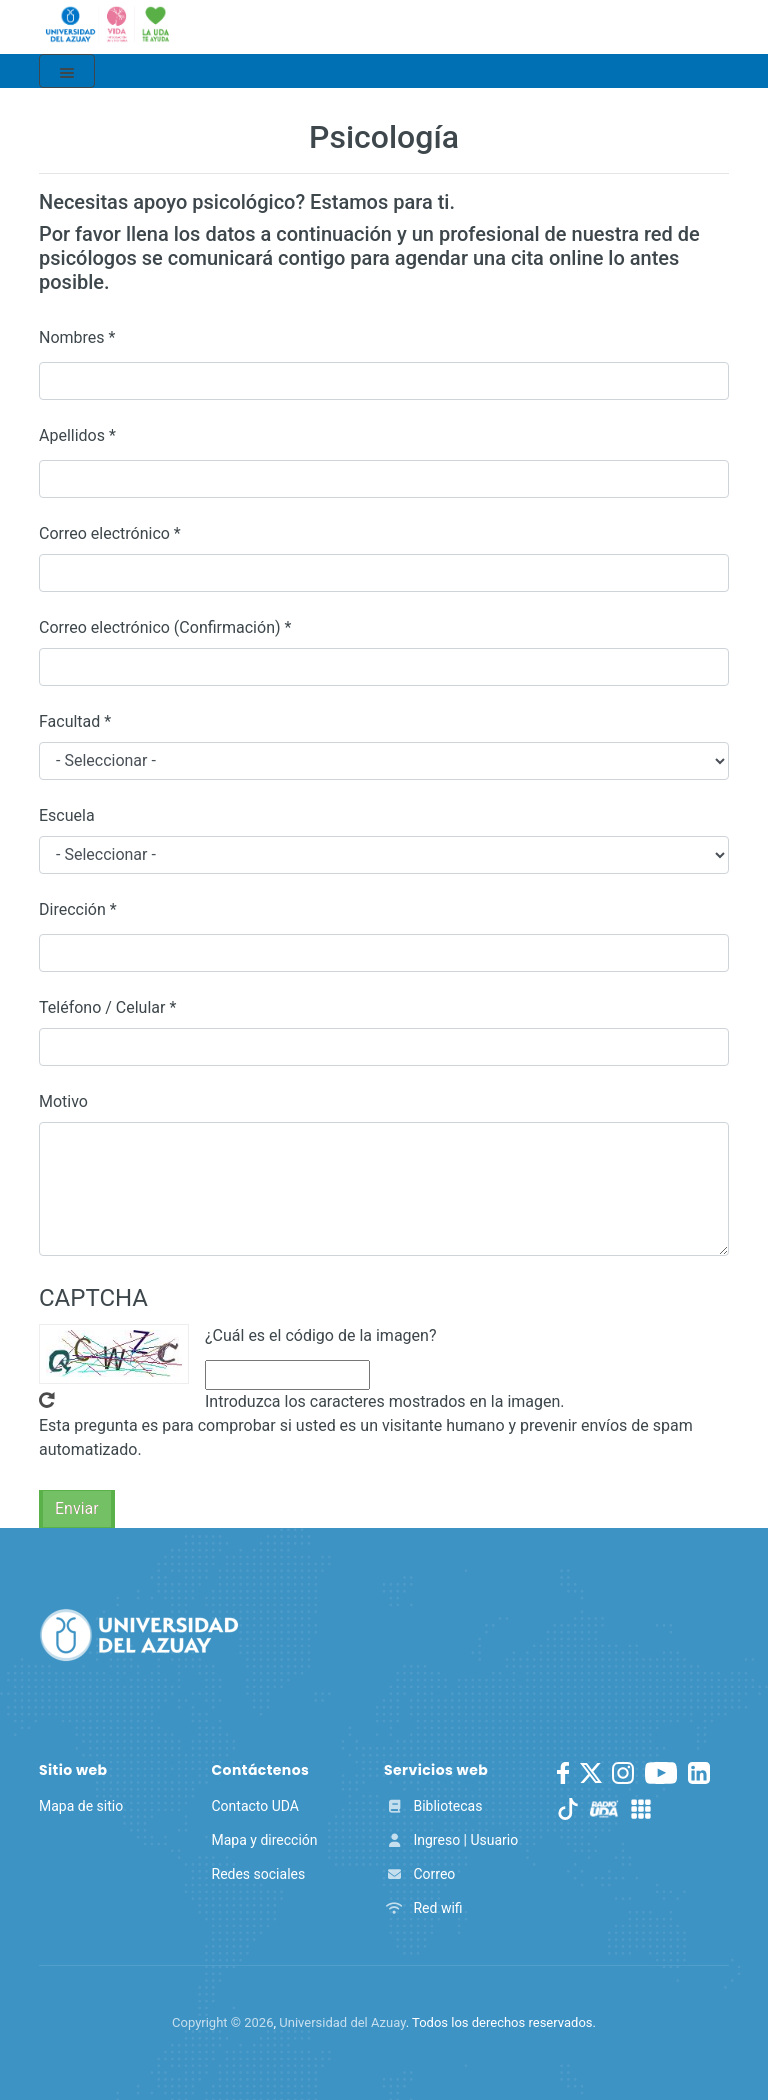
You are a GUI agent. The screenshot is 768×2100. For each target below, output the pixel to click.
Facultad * (75, 721)
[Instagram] (623, 1773)
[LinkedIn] (699, 1773)
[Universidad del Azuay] (139, 1633)
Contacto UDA (256, 1806)
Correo (419, 1874)
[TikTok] (568, 1809)
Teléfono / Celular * (107, 1007)
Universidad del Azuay (342, 2022)
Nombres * (77, 337)
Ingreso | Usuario (451, 1840)
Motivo (63, 1101)
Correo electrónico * (110, 533)
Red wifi (423, 1908)
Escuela (67, 815)
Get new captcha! (47, 1400)
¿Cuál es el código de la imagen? (320, 1335)
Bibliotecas (433, 1806)
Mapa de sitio (81, 1806)
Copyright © (222, 2022)
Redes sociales (259, 1874)
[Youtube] (661, 1773)
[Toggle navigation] (67, 71)
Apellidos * (77, 435)
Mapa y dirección (265, 1840)
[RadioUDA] (604, 1809)
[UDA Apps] (641, 1809)
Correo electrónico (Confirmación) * (165, 627)
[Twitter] (591, 1773)
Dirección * (78, 909)
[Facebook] (563, 1773)
